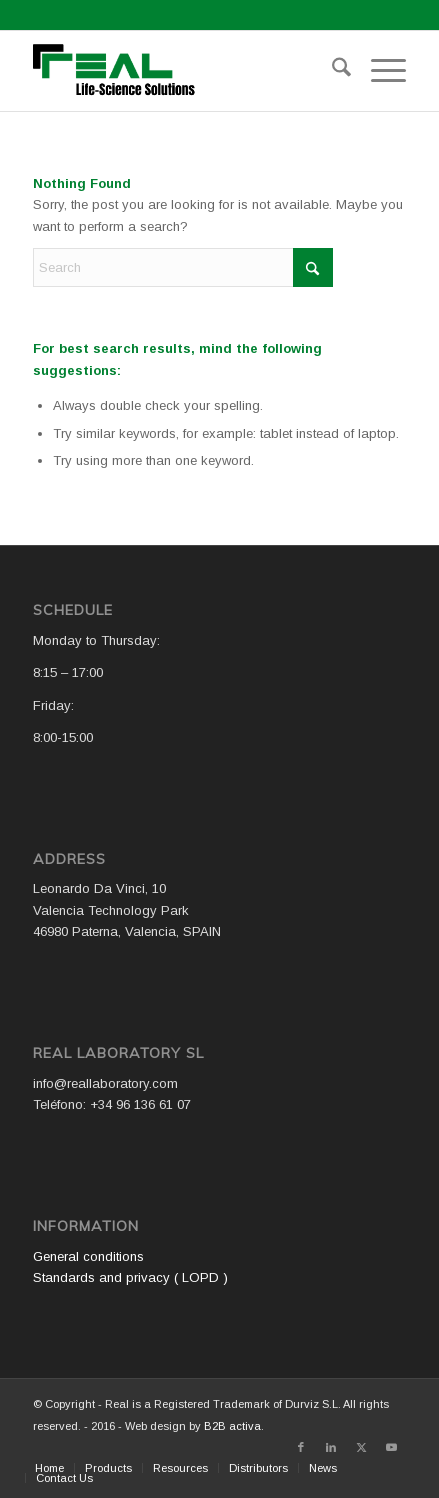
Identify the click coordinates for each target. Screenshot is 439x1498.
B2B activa (232, 1426)
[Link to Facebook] (301, 1447)
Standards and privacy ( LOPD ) (130, 1277)
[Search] (331, 71)
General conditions (88, 1256)
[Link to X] (361, 1447)
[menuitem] (331, 71)
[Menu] (378, 71)
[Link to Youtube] (391, 1447)
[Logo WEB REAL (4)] (182, 71)
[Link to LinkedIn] (331, 1447)
